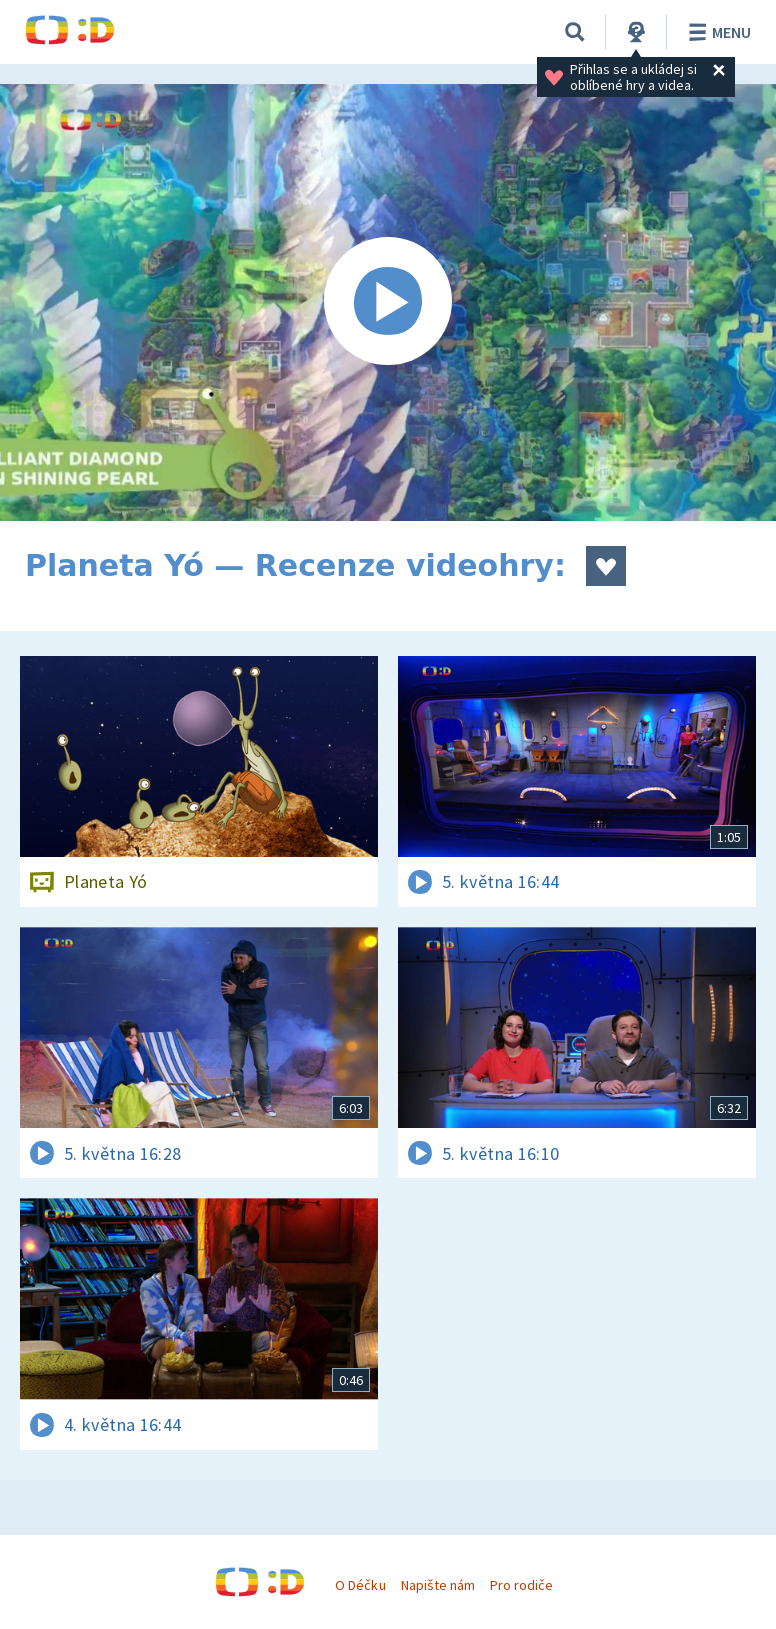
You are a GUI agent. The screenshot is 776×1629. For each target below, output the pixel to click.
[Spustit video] (388, 302)
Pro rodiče (521, 1585)
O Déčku (360, 1585)
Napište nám (438, 1585)
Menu (716, 32)
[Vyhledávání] (575, 32)
